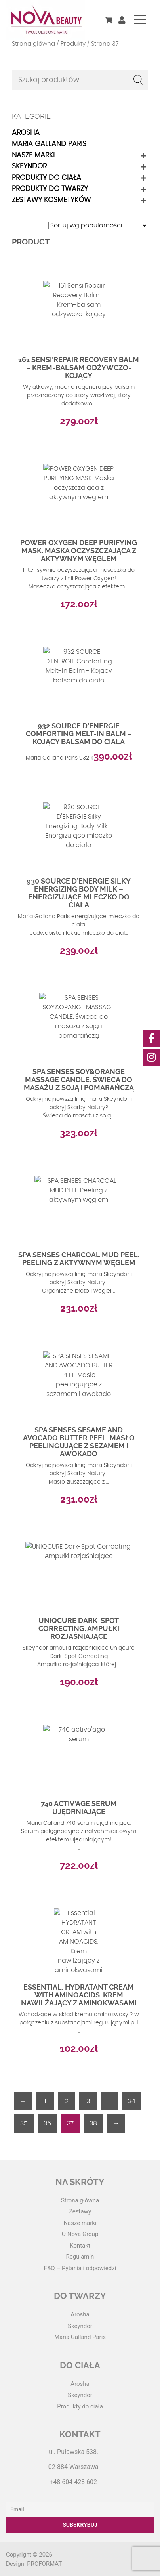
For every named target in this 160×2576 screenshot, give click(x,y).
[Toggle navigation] (139, 19)
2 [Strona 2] (67, 2101)
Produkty (73, 44)
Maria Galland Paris (49, 144)
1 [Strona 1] (45, 2101)
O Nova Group (80, 2234)
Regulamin (80, 2256)
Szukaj (138, 80)
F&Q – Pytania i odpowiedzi (80, 2268)
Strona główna (33, 44)
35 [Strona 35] (24, 2123)
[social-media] (151, 1038)
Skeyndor (29, 166)
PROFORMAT (44, 2563)
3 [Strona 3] (88, 2101)
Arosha (26, 132)
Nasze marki (33, 155)
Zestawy (80, 2211)
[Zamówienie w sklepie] (98, 225)
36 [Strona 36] (47, 2123)
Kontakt (80, 2245)
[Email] (80, 2509)
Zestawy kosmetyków (51, 200)
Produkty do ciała (46, 177)
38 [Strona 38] (93, 2123)
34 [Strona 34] (131, 2101)
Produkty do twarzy (50, 189)
